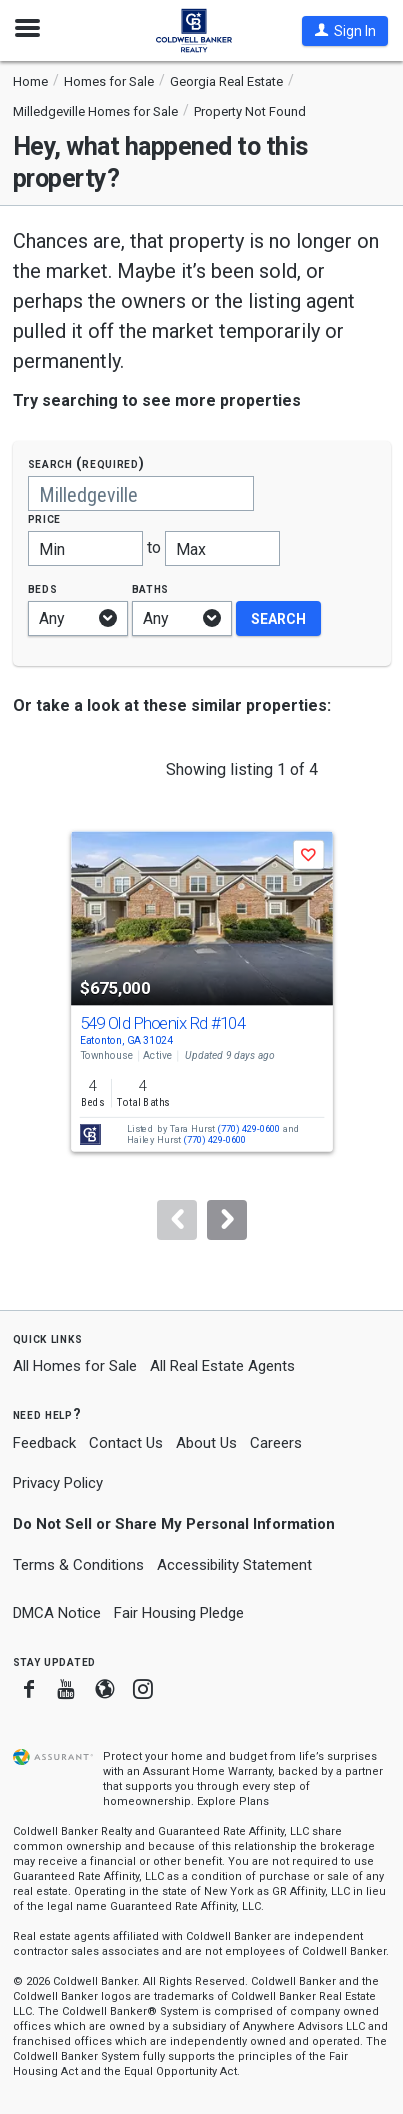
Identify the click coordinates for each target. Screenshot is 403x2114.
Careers (276, 1443)
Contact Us (126, 1443)
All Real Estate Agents (222, 1366)
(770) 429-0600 (248, 1129)
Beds (43, 588)
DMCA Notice (57, 1613)
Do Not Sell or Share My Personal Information (174, 1524)
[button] (345, 31)
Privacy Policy (58, 1483)
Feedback (44, 1443)
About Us (206, 1443)
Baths (151, 588)
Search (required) (86, 463)
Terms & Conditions (78, 1565)
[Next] (227, 1220)
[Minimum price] (85, 548)
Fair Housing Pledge (179, 1613)
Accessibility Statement (234, 1565)
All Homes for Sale (75, 1366)
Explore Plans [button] (233, 1801)
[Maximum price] (222, 548)
